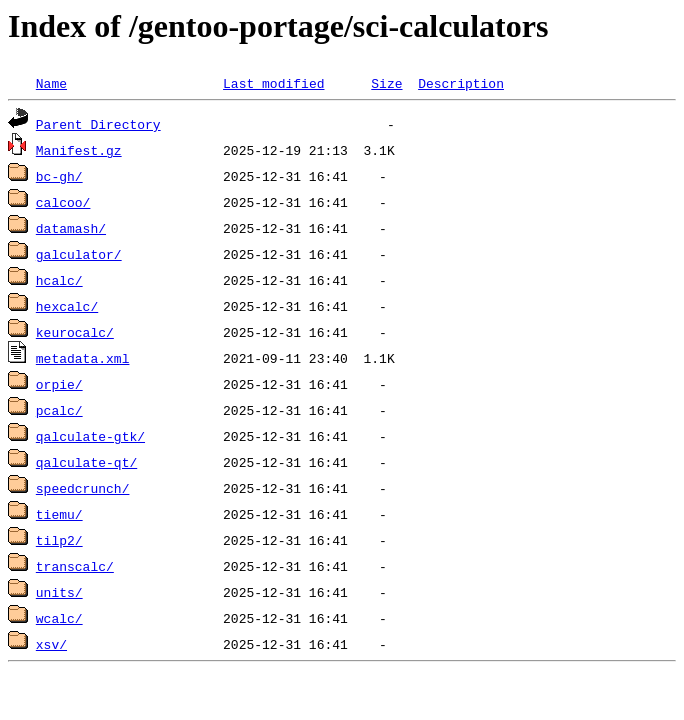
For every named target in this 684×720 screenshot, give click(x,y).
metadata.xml (83, 358)
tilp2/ (59, 540)
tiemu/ (59, 514)
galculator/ (79, 254)
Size (386, 83)
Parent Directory (98, 124)
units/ (59, 592)
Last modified (273, 83)
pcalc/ (59, 410)
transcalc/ (75, 566)
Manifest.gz (79, 150)
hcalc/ (59, 280)
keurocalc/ (75, 332)
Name (51, 83)
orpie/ (59, 384)
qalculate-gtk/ (90, 436)
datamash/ (71, 228)
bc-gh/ (59, 176)
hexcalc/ (67, 306)
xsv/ (51, 644)
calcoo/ (63, 202)
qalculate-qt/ (86, 462)
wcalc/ (59, 618)
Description (461, 83)
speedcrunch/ (83, 488)
